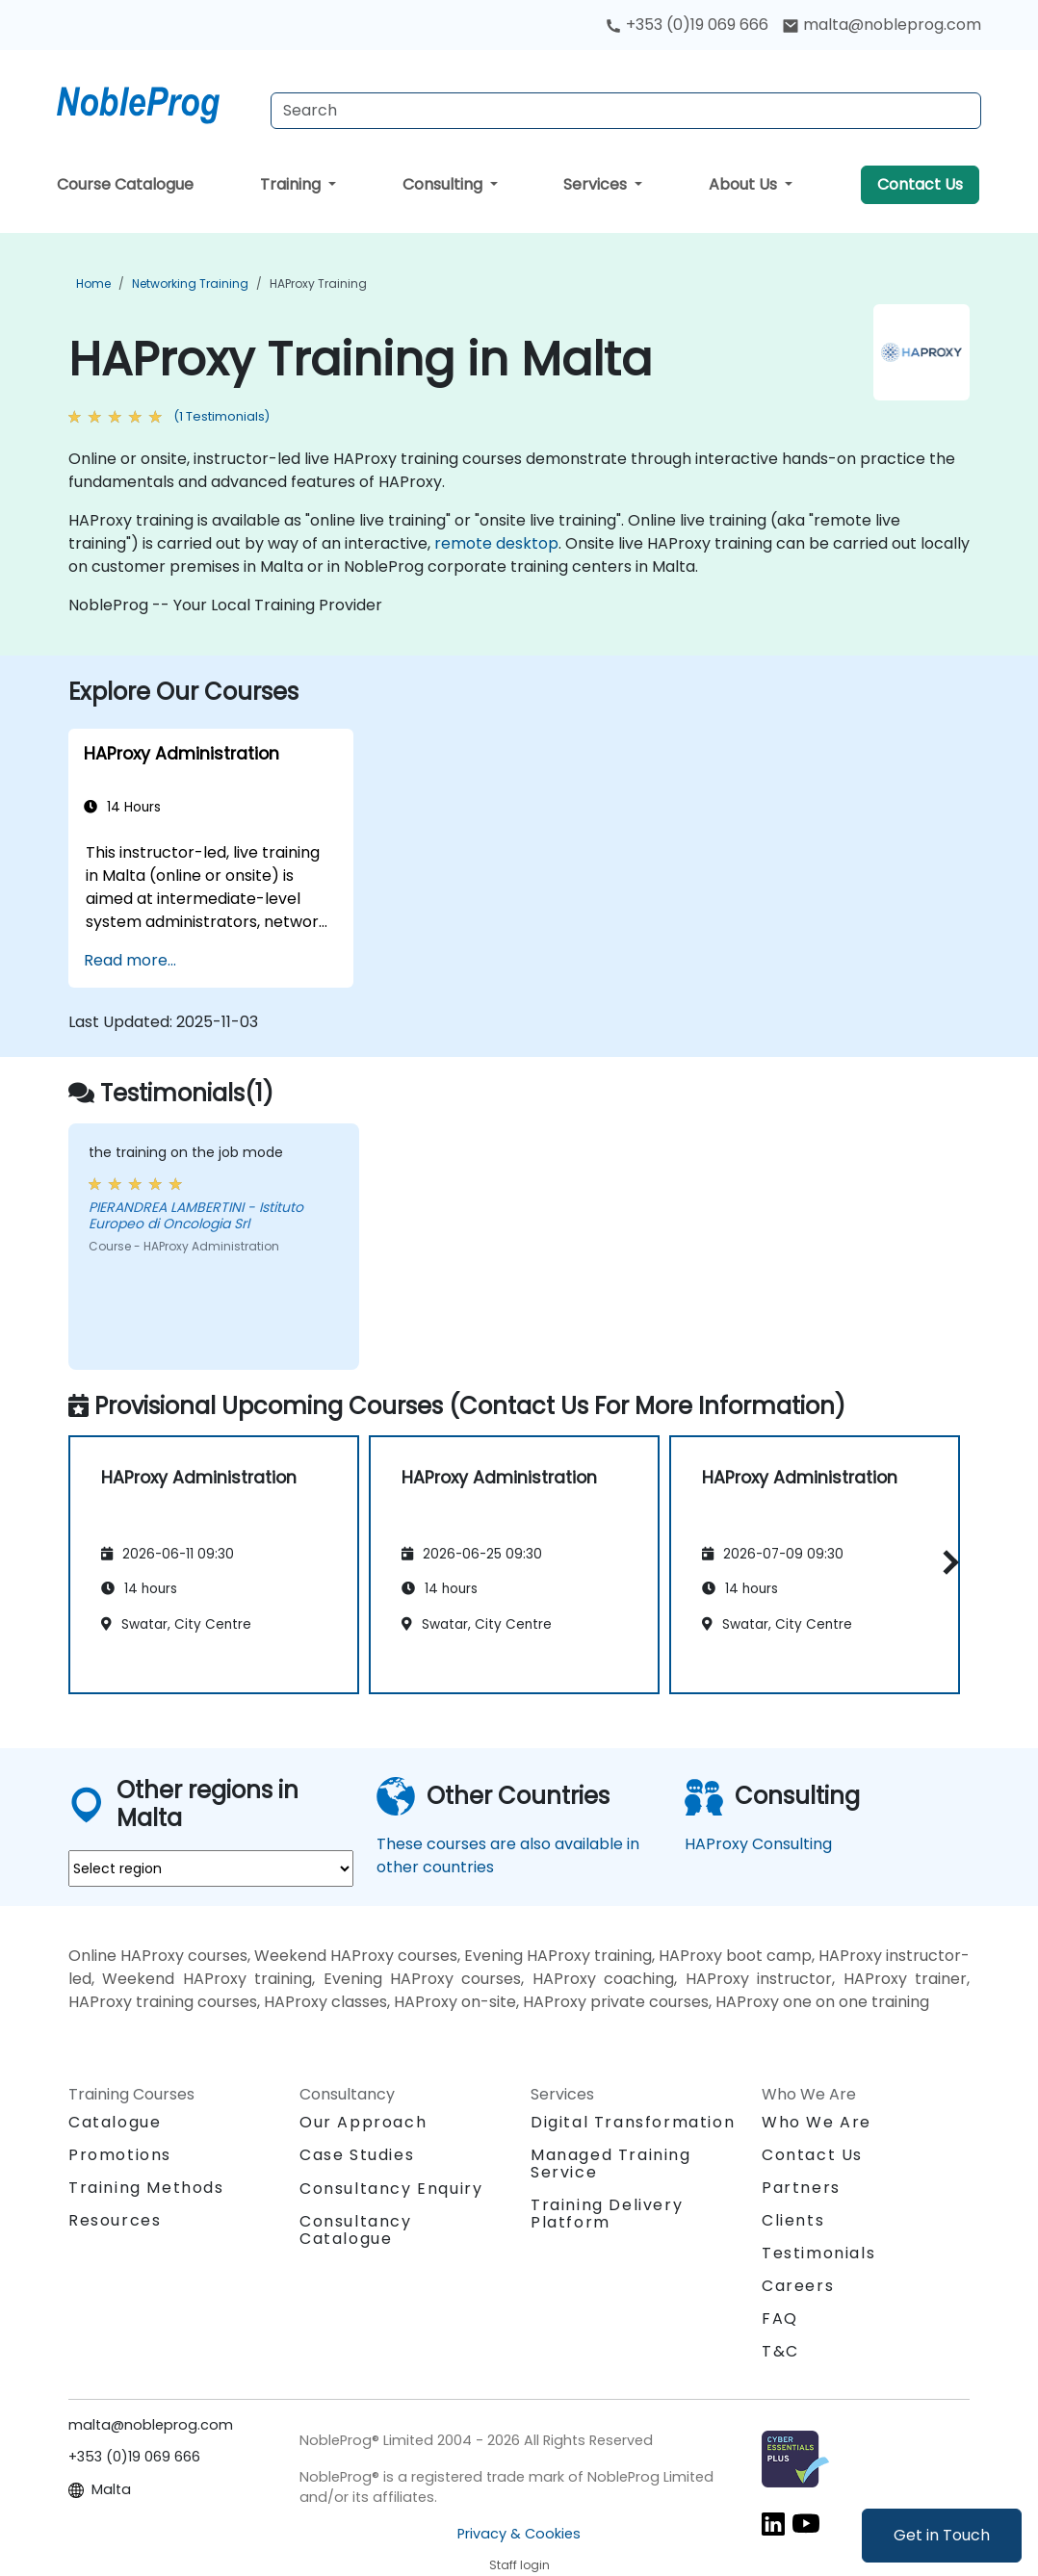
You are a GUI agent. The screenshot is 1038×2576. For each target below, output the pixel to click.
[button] (946, 1562)
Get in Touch (942, 2535)
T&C (780, 2351)
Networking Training (190, 283)
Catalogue (114, 2122)
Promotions (119, 2155)
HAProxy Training (318, 283)
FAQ (780, 2318)
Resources (114, 2220)
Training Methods (146, 2188)
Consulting (444, 184)
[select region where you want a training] (210, 1868)
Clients (793, 2220)
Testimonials (818, 2253)
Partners (801, 2188)
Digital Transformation (633, 2122)
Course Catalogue (125, 184)
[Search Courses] (626, 110)
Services (597, 184)
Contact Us (920, 184)
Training (292, 184)
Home (93, 283)
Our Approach (363, 2122)
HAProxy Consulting (758, 1844)
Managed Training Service (611, 2163)
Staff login (519, 2565)
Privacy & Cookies (519, 2533)
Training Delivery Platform (607, 2213)
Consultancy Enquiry (390, 2189)
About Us (745, 184)
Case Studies (356, 2155)
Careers (798, 2286)
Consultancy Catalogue (355, 2230)
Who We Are (816, 2122)
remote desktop (496, 543)
